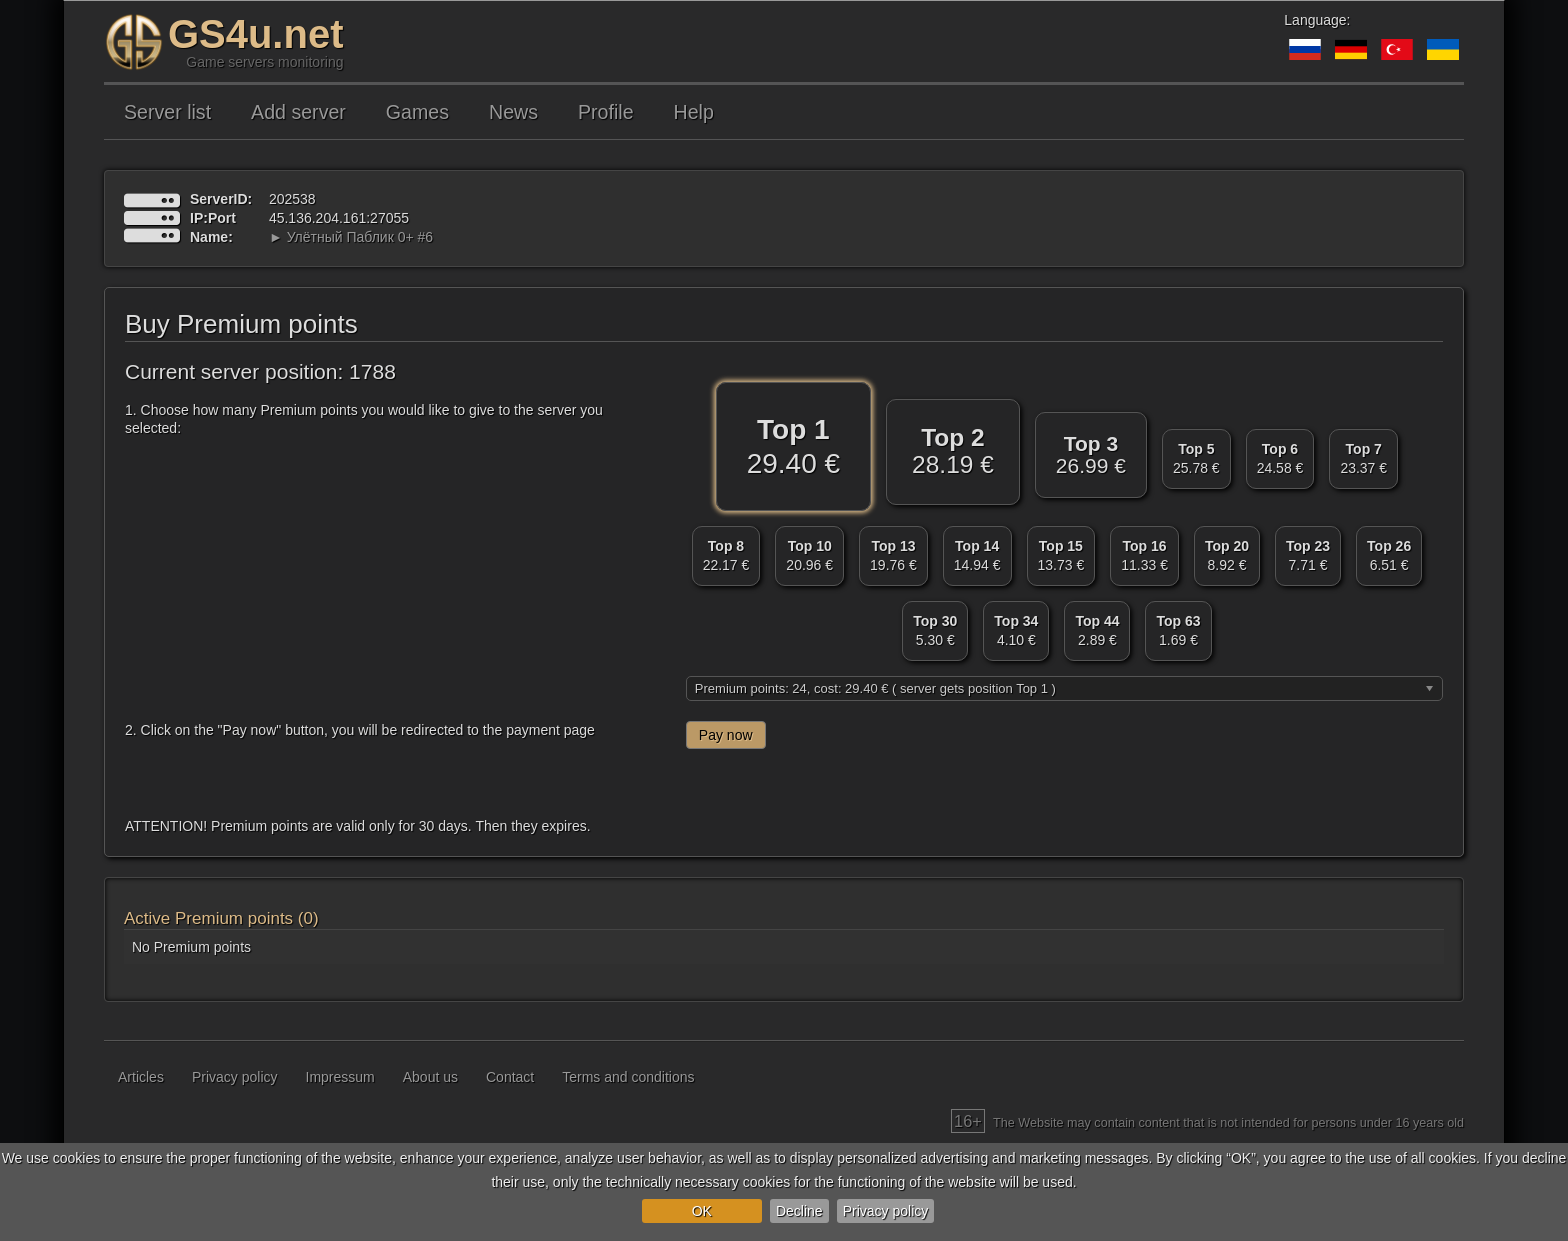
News (513, 112)
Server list (167, 112)
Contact (510, 1077)
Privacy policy (886, 1211)
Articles (141, 1077)
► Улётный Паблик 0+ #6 (351, 237)
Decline (799, 1211)
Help (694, 112)
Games (417, 112)
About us (430, 1077)
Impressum (340, 1077)
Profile (606, 112)
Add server (298, 112)
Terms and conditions (628, 1077)
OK (702, 1211)
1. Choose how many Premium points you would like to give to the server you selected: (364, 419)
